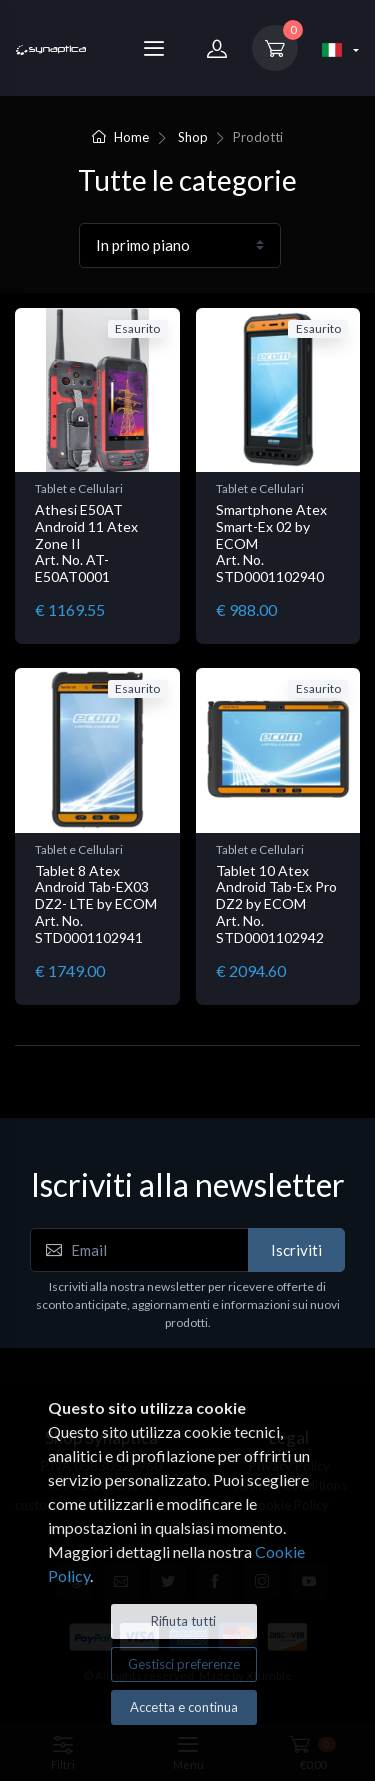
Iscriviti (296, 1250)
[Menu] (154, 48)
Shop (193, 137)
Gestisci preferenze (184, 1664)
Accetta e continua (184, 1707)
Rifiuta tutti (183, 1621)
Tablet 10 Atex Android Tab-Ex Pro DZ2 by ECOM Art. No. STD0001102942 (276, 904)
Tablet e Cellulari (79, 488)
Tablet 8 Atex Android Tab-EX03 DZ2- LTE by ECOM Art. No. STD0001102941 (96, 904)
